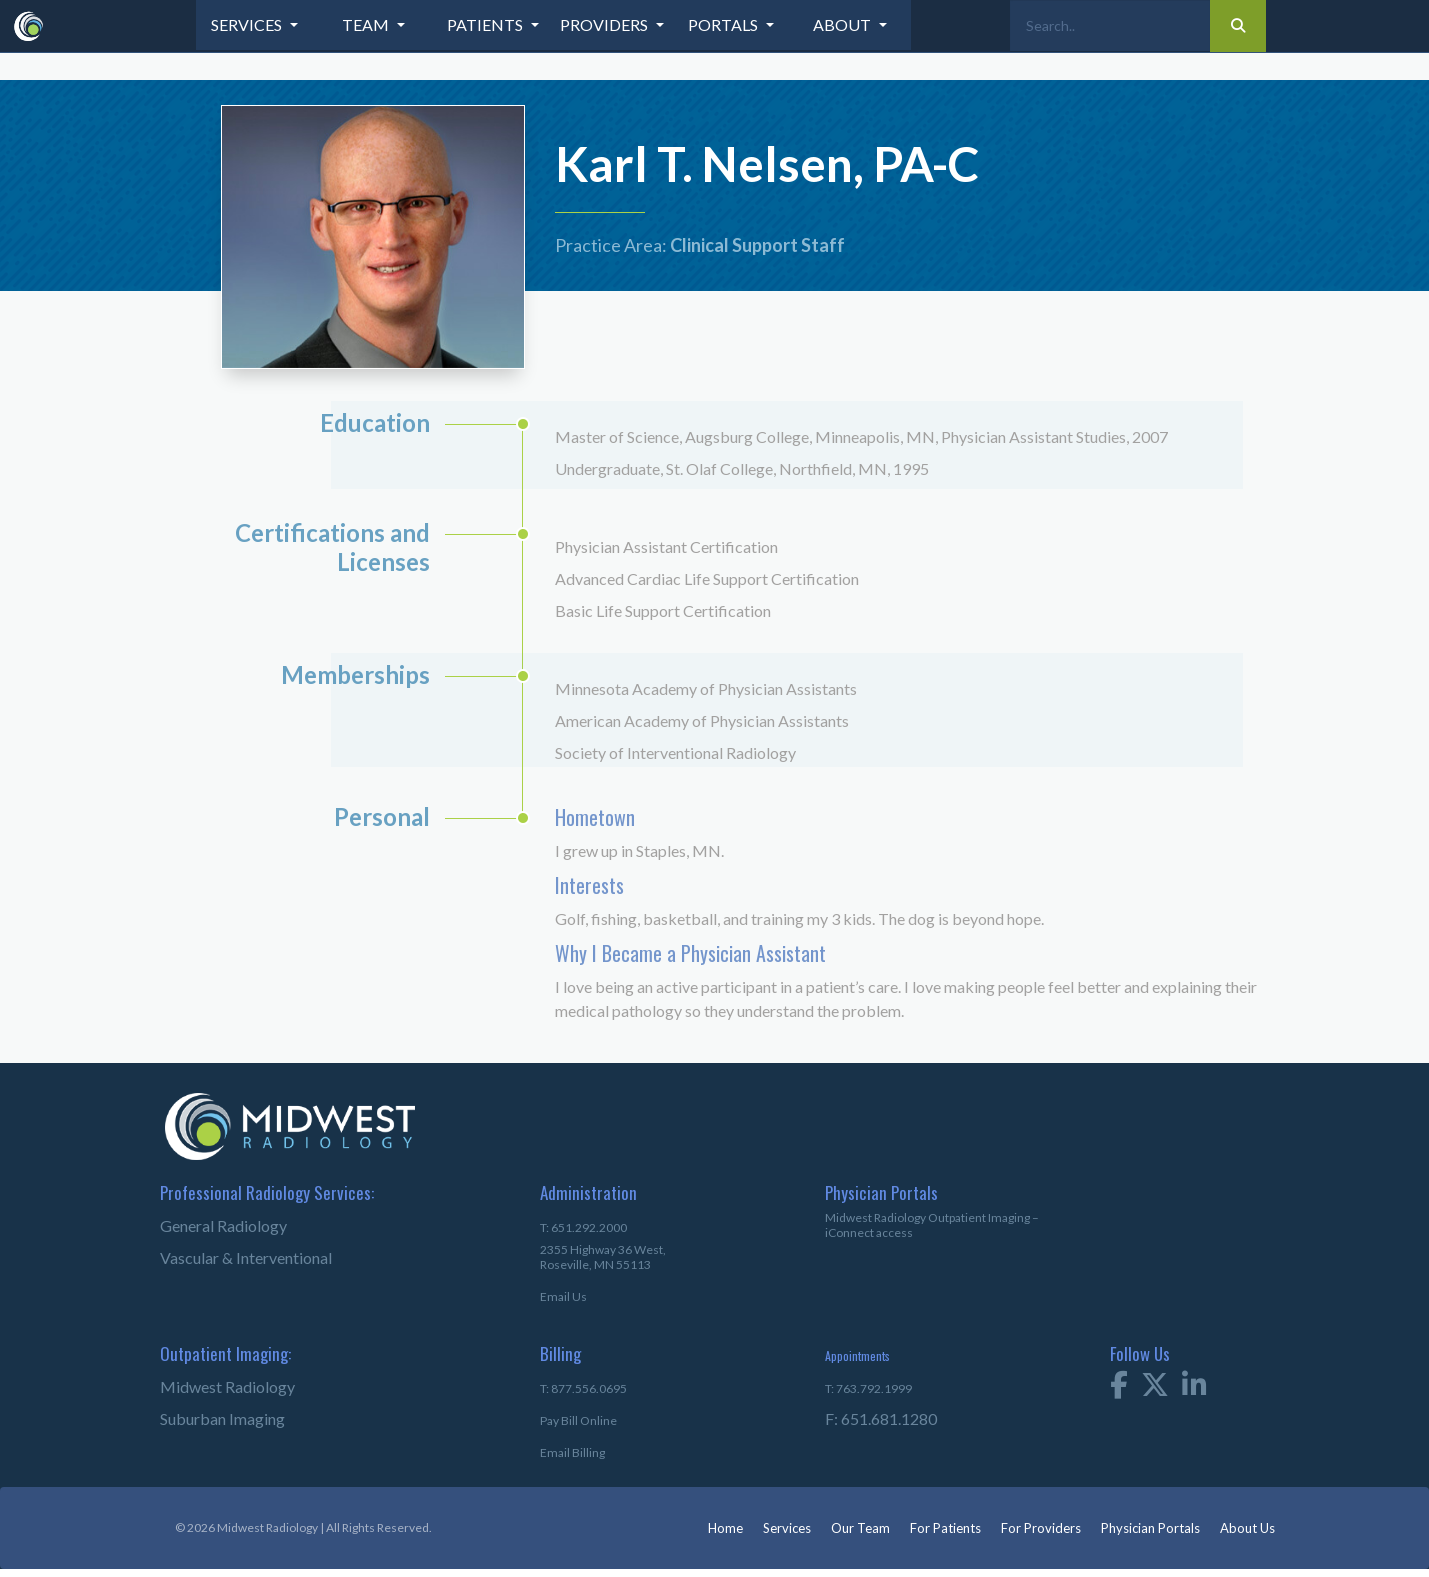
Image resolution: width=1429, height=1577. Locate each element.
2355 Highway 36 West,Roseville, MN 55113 (603, 1257)
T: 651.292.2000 (583, 1227)
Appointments (857, 1355)
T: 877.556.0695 (583, 1388)
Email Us (563, 1296)
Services (787, 1528)
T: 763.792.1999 (868, 1388)
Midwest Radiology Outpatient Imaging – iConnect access (932, 1225)
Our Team (860, 1528)
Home (725, 1528)
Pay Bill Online (578, 1420)
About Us (1247, 1528)
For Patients (945, 1528)
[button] (256, 25)
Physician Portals (1150, 1528)
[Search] (1110, 25)
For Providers (1041, 1528)
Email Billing (572, 1452)
